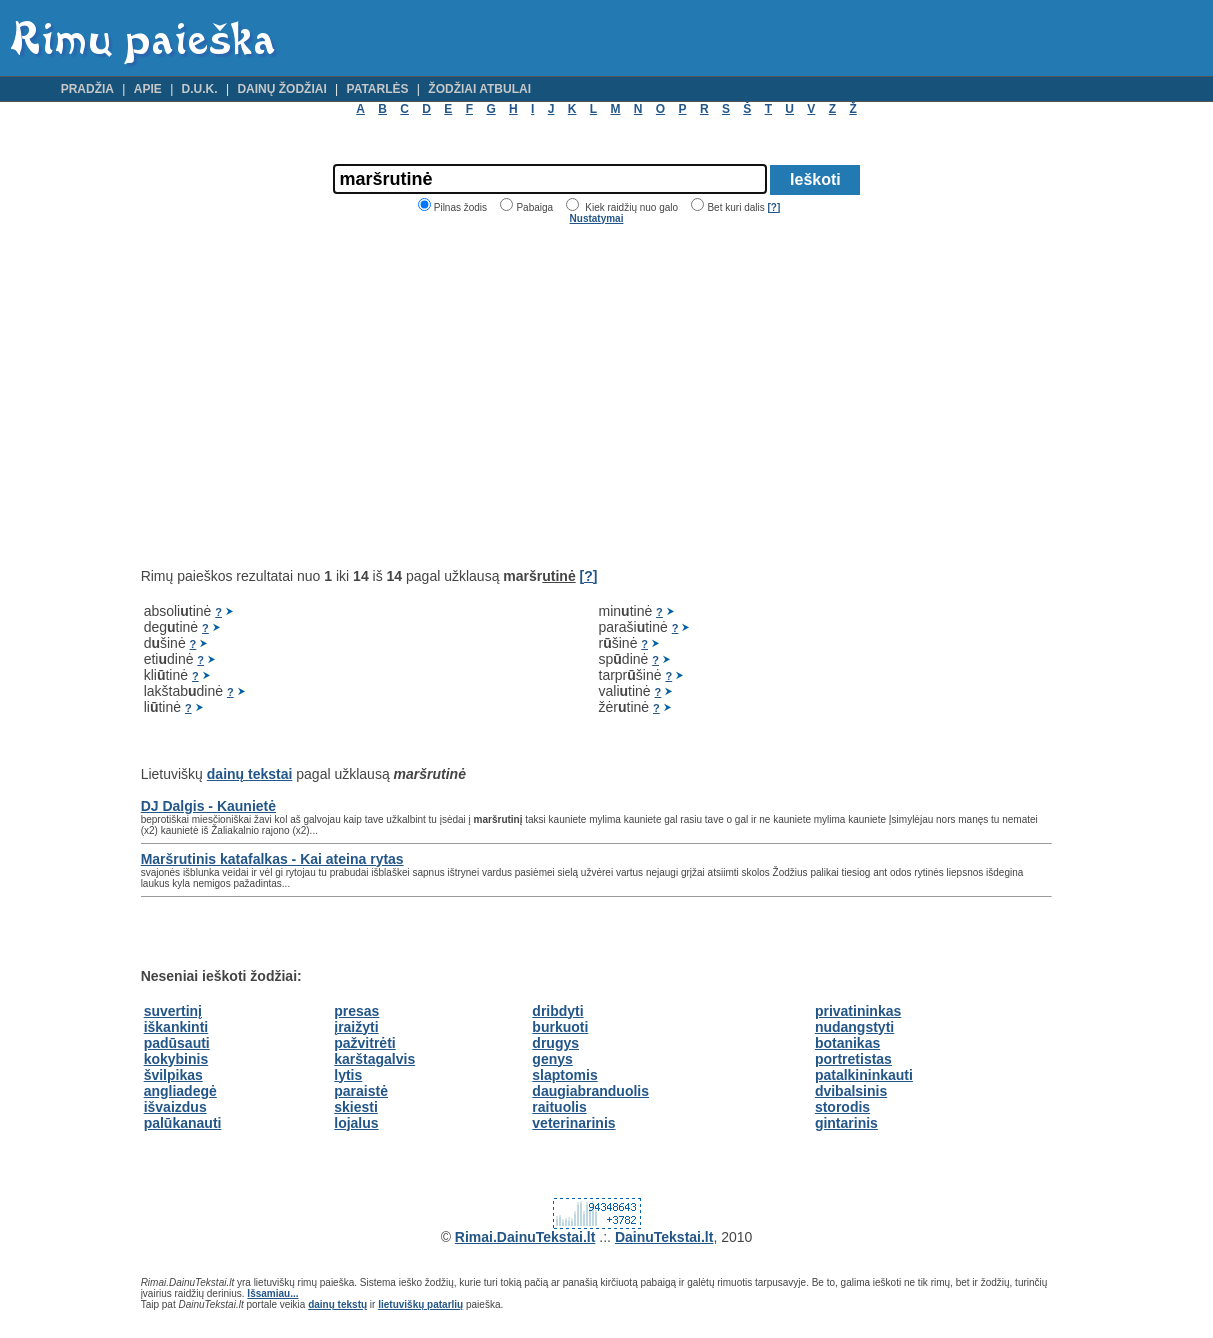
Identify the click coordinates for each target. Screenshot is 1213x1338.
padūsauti (177, 1043)
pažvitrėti (364, 1043)
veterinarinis (573, 1123)
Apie (148, 89)
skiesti (356, 1107)
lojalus (356, 1123)
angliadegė (180, 1091)
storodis (842, 1107)
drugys (555, 1043)
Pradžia (87, 89)
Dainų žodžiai (281, 89)
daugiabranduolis (590, 1091)
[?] (773, 207)
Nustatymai (597, 218)
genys (552, 1059)
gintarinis (846, 1123)
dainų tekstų (337, 1304)
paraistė (361, 1091)
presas (356, 1011)
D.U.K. (200, 89)
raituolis (559, 1107)
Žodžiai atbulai (479, 89)
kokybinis (176, 1059)
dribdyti (557, 1011)
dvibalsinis (851, 1091)
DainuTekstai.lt (664, 1237)
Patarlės (378, 89)
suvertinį (173, 1011)
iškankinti (176, 1027)
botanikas (847, 1043)
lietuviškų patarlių (420, 1304)
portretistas (853, 1059)
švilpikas (173, 1075)
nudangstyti (854, 1027)
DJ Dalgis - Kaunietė (208, 806)
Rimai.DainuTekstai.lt (525, 1237)
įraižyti (356, 1027)
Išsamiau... (272, 1293)
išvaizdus (175, 1107)
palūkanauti (183, 1123)
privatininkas (858, 1011)
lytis (348, 1075)
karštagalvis (374, 1059)
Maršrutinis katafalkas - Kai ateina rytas (272, 859)
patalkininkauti (864, 1075)
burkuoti (560, 1027)
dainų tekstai (250, 774)
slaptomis (564, 1075)
